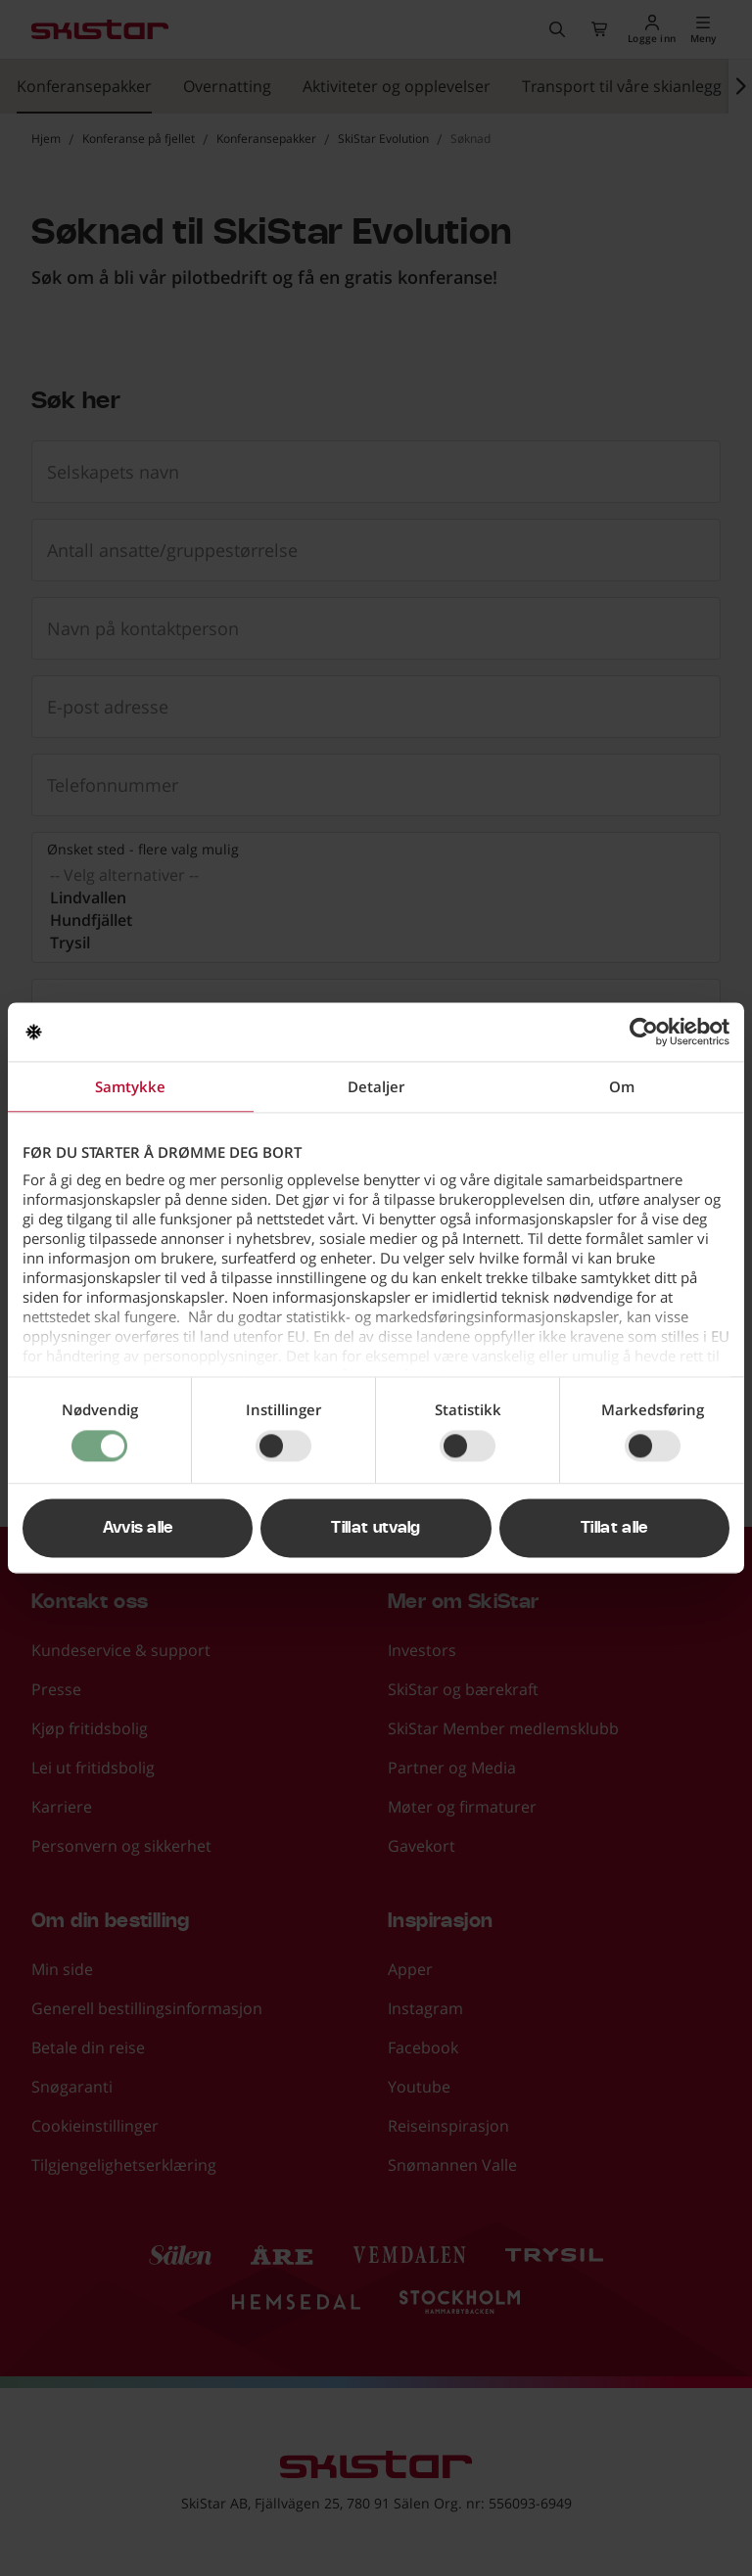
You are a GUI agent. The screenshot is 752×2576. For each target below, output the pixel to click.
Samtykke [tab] (130, 1086)
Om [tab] (621, 1086)
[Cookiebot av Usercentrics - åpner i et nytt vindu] (643, 1031)
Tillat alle (614, 1529)
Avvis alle (138, 1529)
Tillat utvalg (375, 1529)
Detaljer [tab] (376, 1086)
